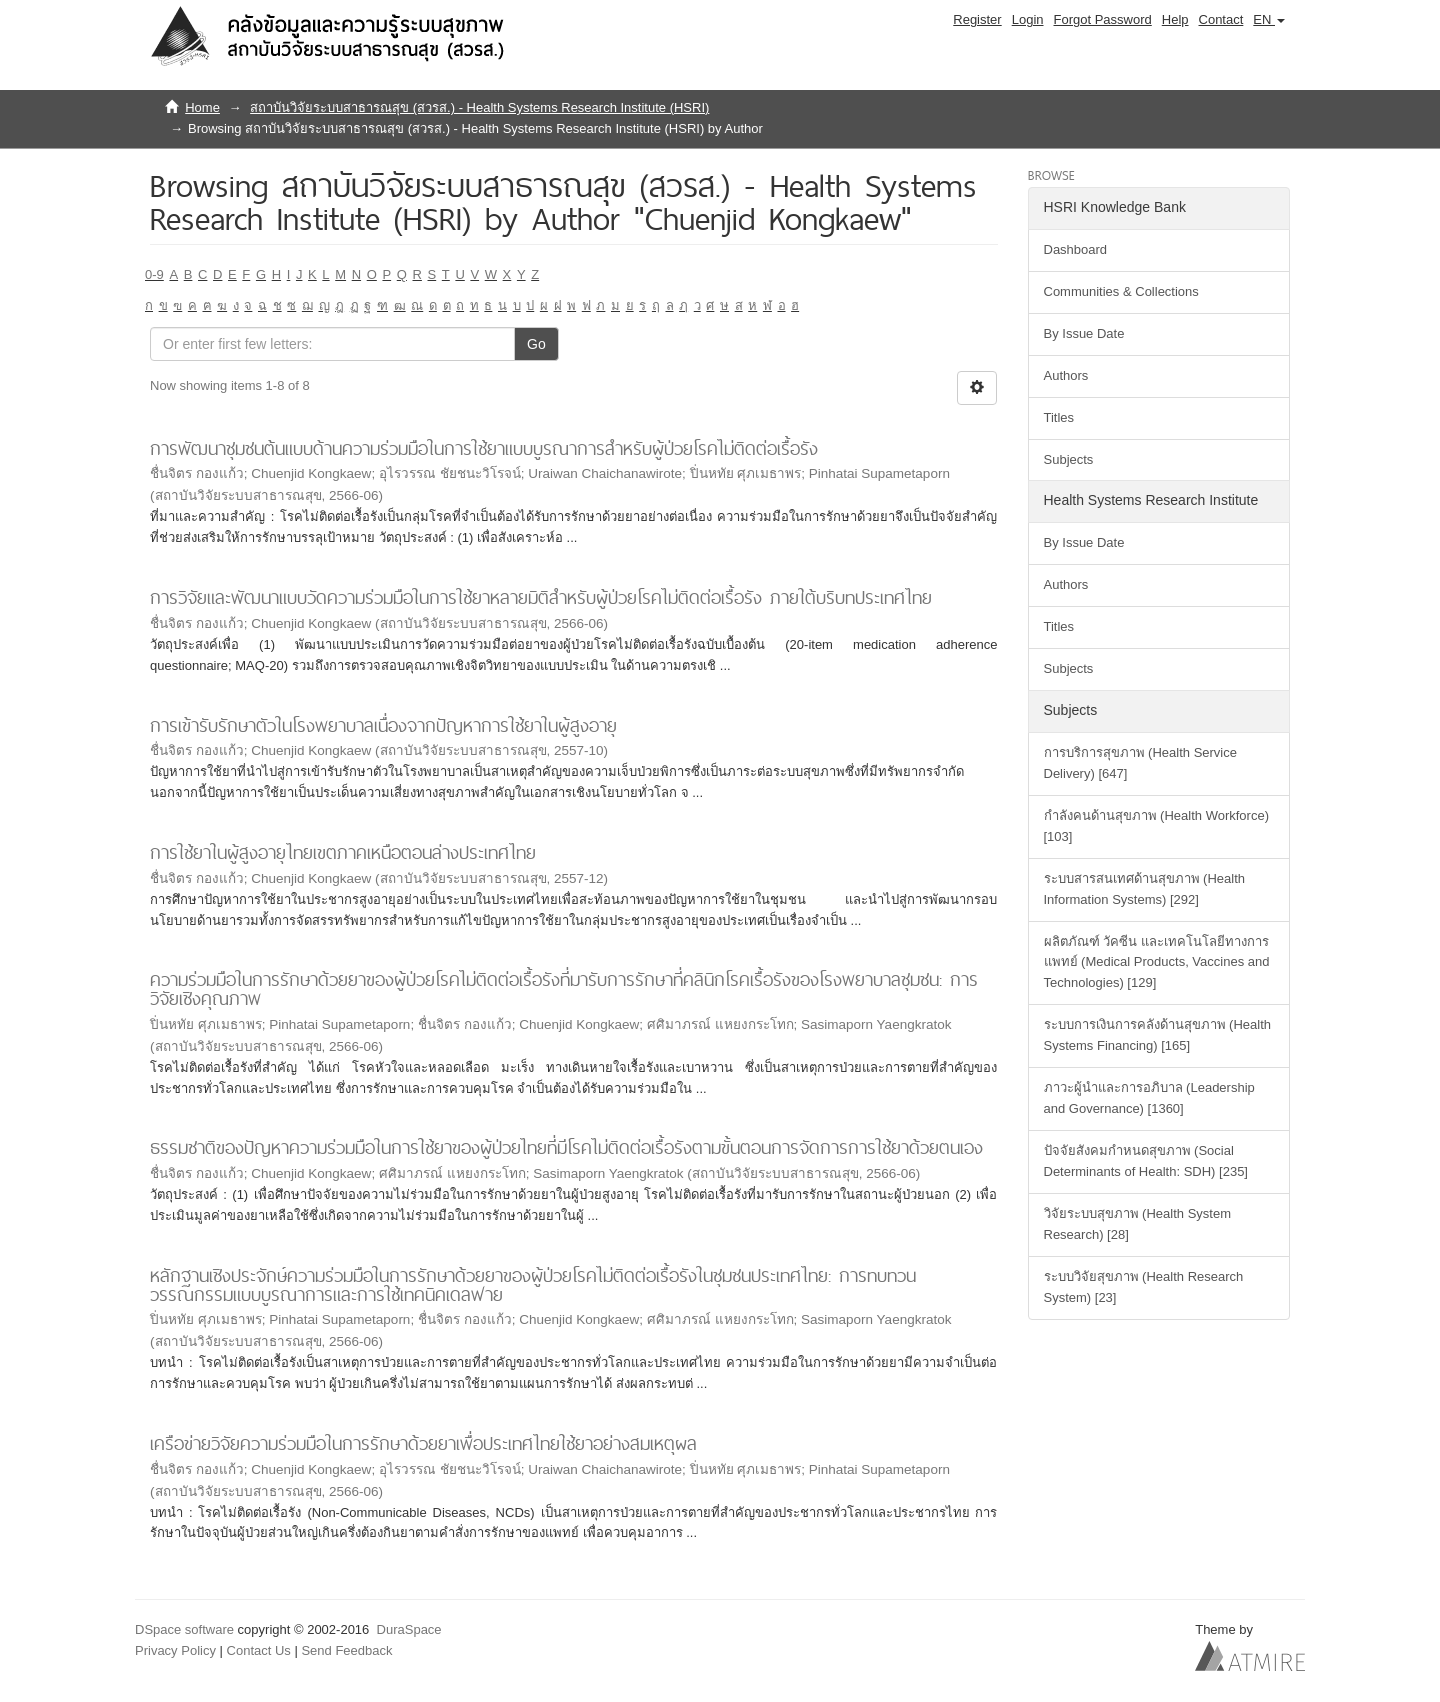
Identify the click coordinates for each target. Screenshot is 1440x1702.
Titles (1059, 417)
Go (536, 344)
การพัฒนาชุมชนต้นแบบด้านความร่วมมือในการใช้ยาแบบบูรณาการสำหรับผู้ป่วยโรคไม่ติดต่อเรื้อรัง (484, 448)
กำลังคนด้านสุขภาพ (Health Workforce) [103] (1156, 826)
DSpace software (184, 1629)
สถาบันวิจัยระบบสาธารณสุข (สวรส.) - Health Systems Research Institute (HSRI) (479, 107)
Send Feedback (346, 1650)
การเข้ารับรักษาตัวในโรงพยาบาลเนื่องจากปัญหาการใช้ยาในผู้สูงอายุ (383, 725)
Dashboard (1076, 249)
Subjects (1069, 459)
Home (202, 107)
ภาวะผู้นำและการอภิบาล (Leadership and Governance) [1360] (1149, 1098)
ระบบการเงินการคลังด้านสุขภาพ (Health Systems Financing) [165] (1158, 1035)
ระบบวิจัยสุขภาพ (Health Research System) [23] (1144, 1287)
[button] (1269, 20)
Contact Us (259, 1650)
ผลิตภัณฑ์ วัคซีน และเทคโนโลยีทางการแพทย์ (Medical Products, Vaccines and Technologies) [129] (1157, 962)
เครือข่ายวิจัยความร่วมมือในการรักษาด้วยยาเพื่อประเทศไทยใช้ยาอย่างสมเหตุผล (423, 1443)
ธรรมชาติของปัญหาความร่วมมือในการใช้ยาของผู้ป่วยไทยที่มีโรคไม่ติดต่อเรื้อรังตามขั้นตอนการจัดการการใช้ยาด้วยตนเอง (566, 1147)
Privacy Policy (175, 1650)
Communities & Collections (1121, 291)
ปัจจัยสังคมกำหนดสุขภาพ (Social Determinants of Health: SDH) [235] (1146, 1161)
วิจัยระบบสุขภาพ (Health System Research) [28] (1137, 1224)
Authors (1066, 375)
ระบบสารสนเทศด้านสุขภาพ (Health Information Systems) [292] (1145, 889)
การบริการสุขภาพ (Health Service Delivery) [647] (1140, 763)
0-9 (154, 274)
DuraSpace (409, 1629)
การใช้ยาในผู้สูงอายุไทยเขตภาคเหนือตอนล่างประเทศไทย (343, 852)
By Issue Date (1084, 333)
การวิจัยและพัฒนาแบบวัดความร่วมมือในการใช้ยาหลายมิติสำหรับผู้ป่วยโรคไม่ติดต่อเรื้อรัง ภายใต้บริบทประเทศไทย (541, 597)
